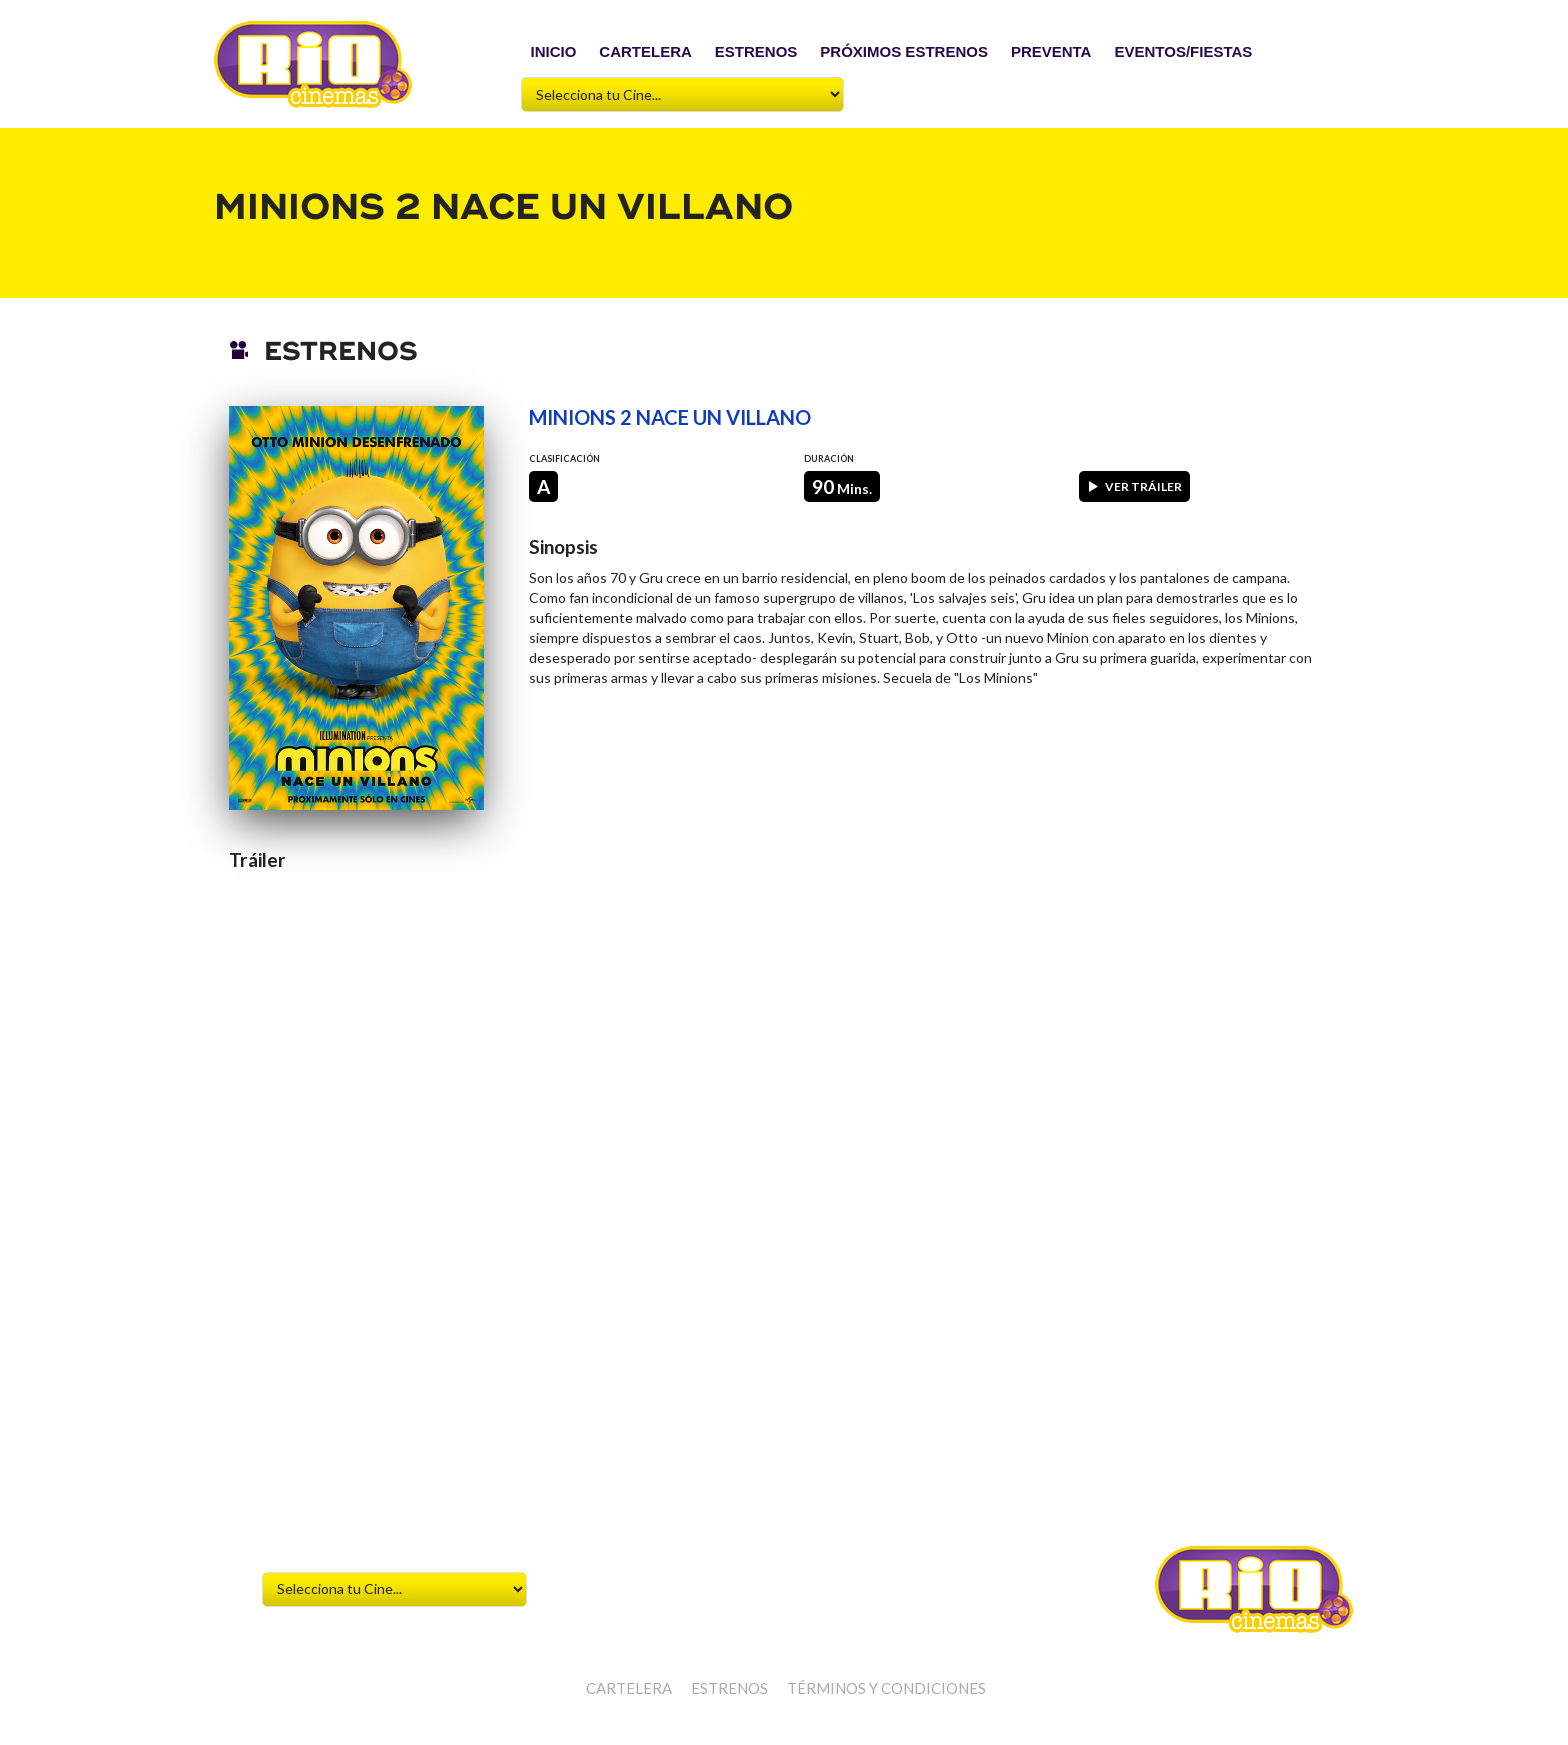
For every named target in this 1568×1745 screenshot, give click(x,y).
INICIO (554, 51)
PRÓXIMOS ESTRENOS (904, 51)
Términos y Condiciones (886, 1688)
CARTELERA (645, 51)
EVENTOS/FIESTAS (1183, 51)
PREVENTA (1051, 51)
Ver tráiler (1134, 486)
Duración (829, 458)
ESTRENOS (756, 51)
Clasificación (564, 458)
